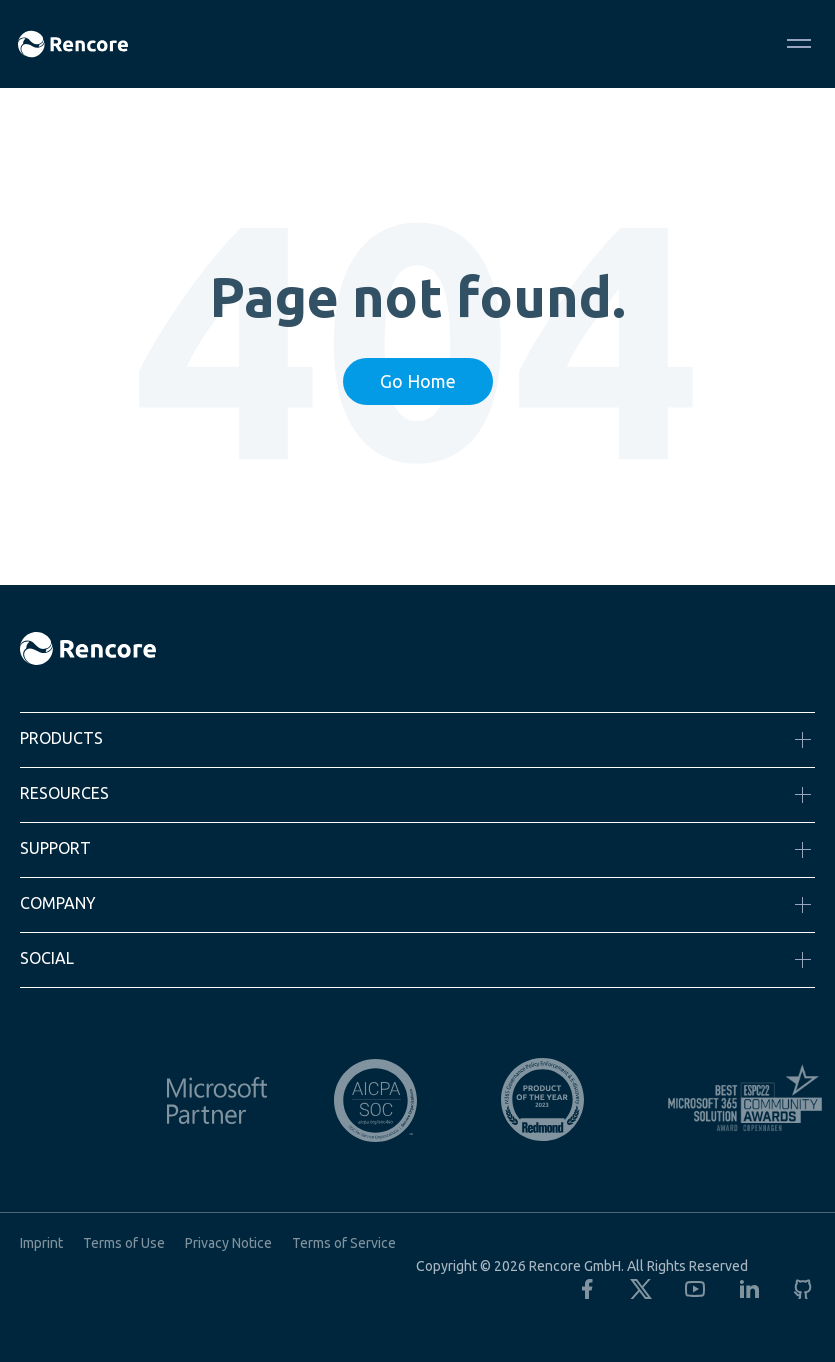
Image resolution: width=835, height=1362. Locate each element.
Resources (64, 793)
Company (58, 903)
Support (55, 848)
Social (47, 958)
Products (61, 738)
